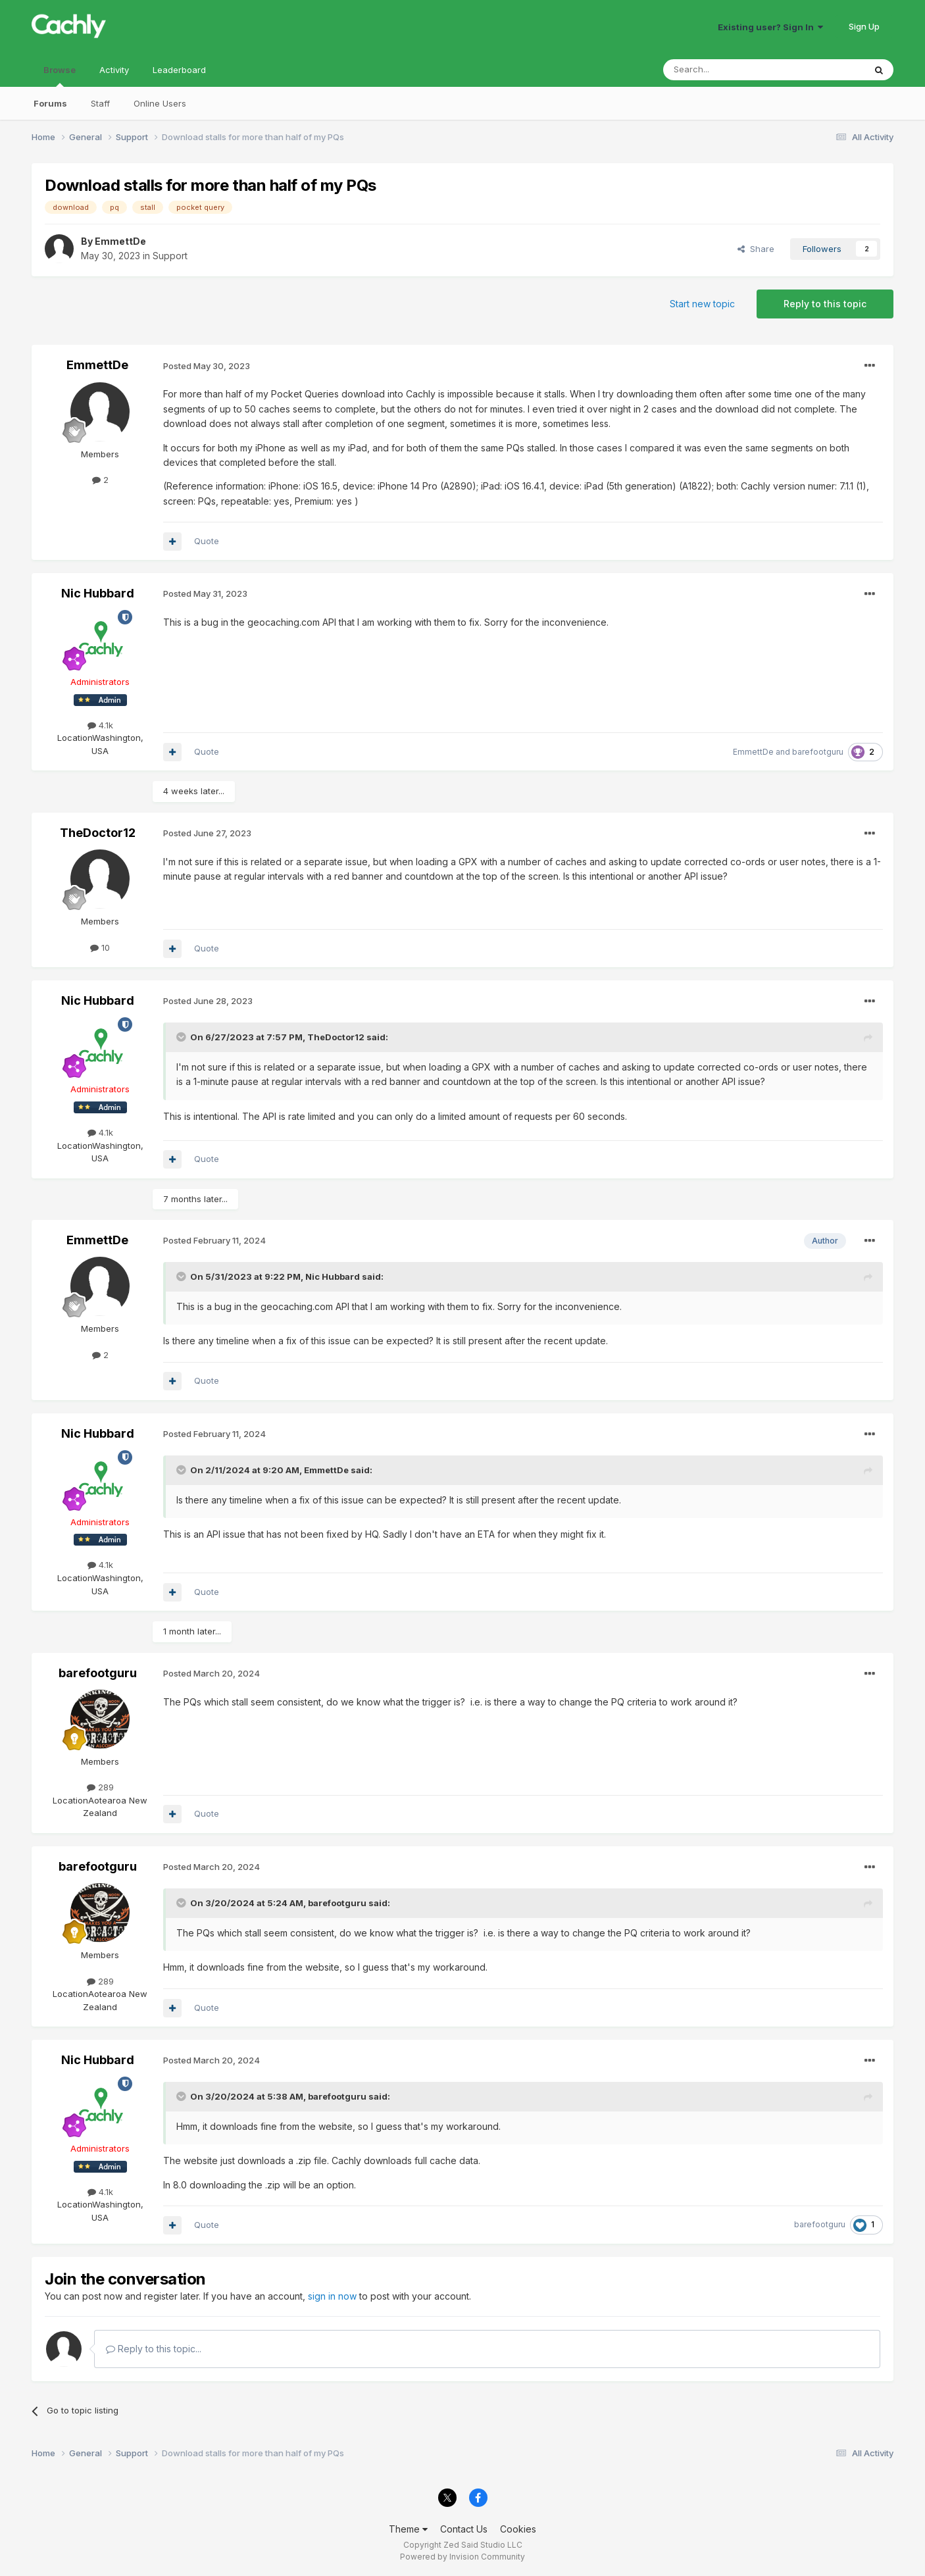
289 (100, 1787)
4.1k (100, 725)
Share (756, 248)
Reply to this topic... (153, 2348)
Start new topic (702, 303)
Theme (408, 2529)
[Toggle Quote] (182, 1037)
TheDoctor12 (98, 833)
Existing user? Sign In (770, 27)
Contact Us (464, 2529)
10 (100, 947)
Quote (206, 541)
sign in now (332, 2296)
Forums (50, 103)
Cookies (518, 2529)
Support (170, 255)
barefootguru (817, 752)
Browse (59, 75)
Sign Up (864, 26)
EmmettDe (120, 241)
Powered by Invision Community (462, 2557)
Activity (114, 69)
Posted (206, 366)
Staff (100, 103)
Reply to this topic (825, 303)
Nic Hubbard (97, 593)
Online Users (160, 103)
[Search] (730, 69)
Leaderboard (179, 69)
